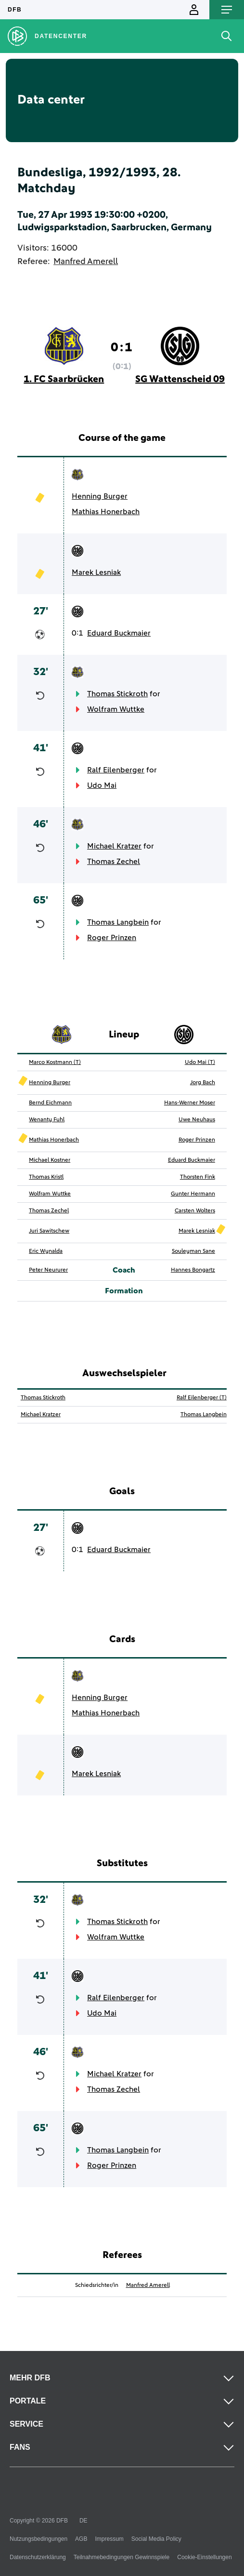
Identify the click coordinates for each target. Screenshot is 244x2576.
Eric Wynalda (46, 1251)
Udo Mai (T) (200, 1062)
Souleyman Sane (193, 1251)
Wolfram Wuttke (115, 709)
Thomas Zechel (113, 861)
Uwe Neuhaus (197, 1120)
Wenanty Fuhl (46, 1120)
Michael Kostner (49, 1160)
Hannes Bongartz (193, 1270)
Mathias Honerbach (106, 512)
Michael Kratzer (114, 846)
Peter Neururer (48, 1270)
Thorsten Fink (197, 1177)
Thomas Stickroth (117, 694)
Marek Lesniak (96, 572)
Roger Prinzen (111, 938)
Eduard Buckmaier (119, 633)
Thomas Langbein (118, 922)
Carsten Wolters (195, 1211)
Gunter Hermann (193, 1194)
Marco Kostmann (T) (55, 1062)
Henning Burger (100, 496)
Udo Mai (101, 785)
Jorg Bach (202, 1083)
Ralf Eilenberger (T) (202, 1398)
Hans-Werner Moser (189, 1103)
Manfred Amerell (85, 261)
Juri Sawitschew (49, 1231)
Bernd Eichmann (50, 1103)
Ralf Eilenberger (115, 770)
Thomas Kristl (46, 1177)
